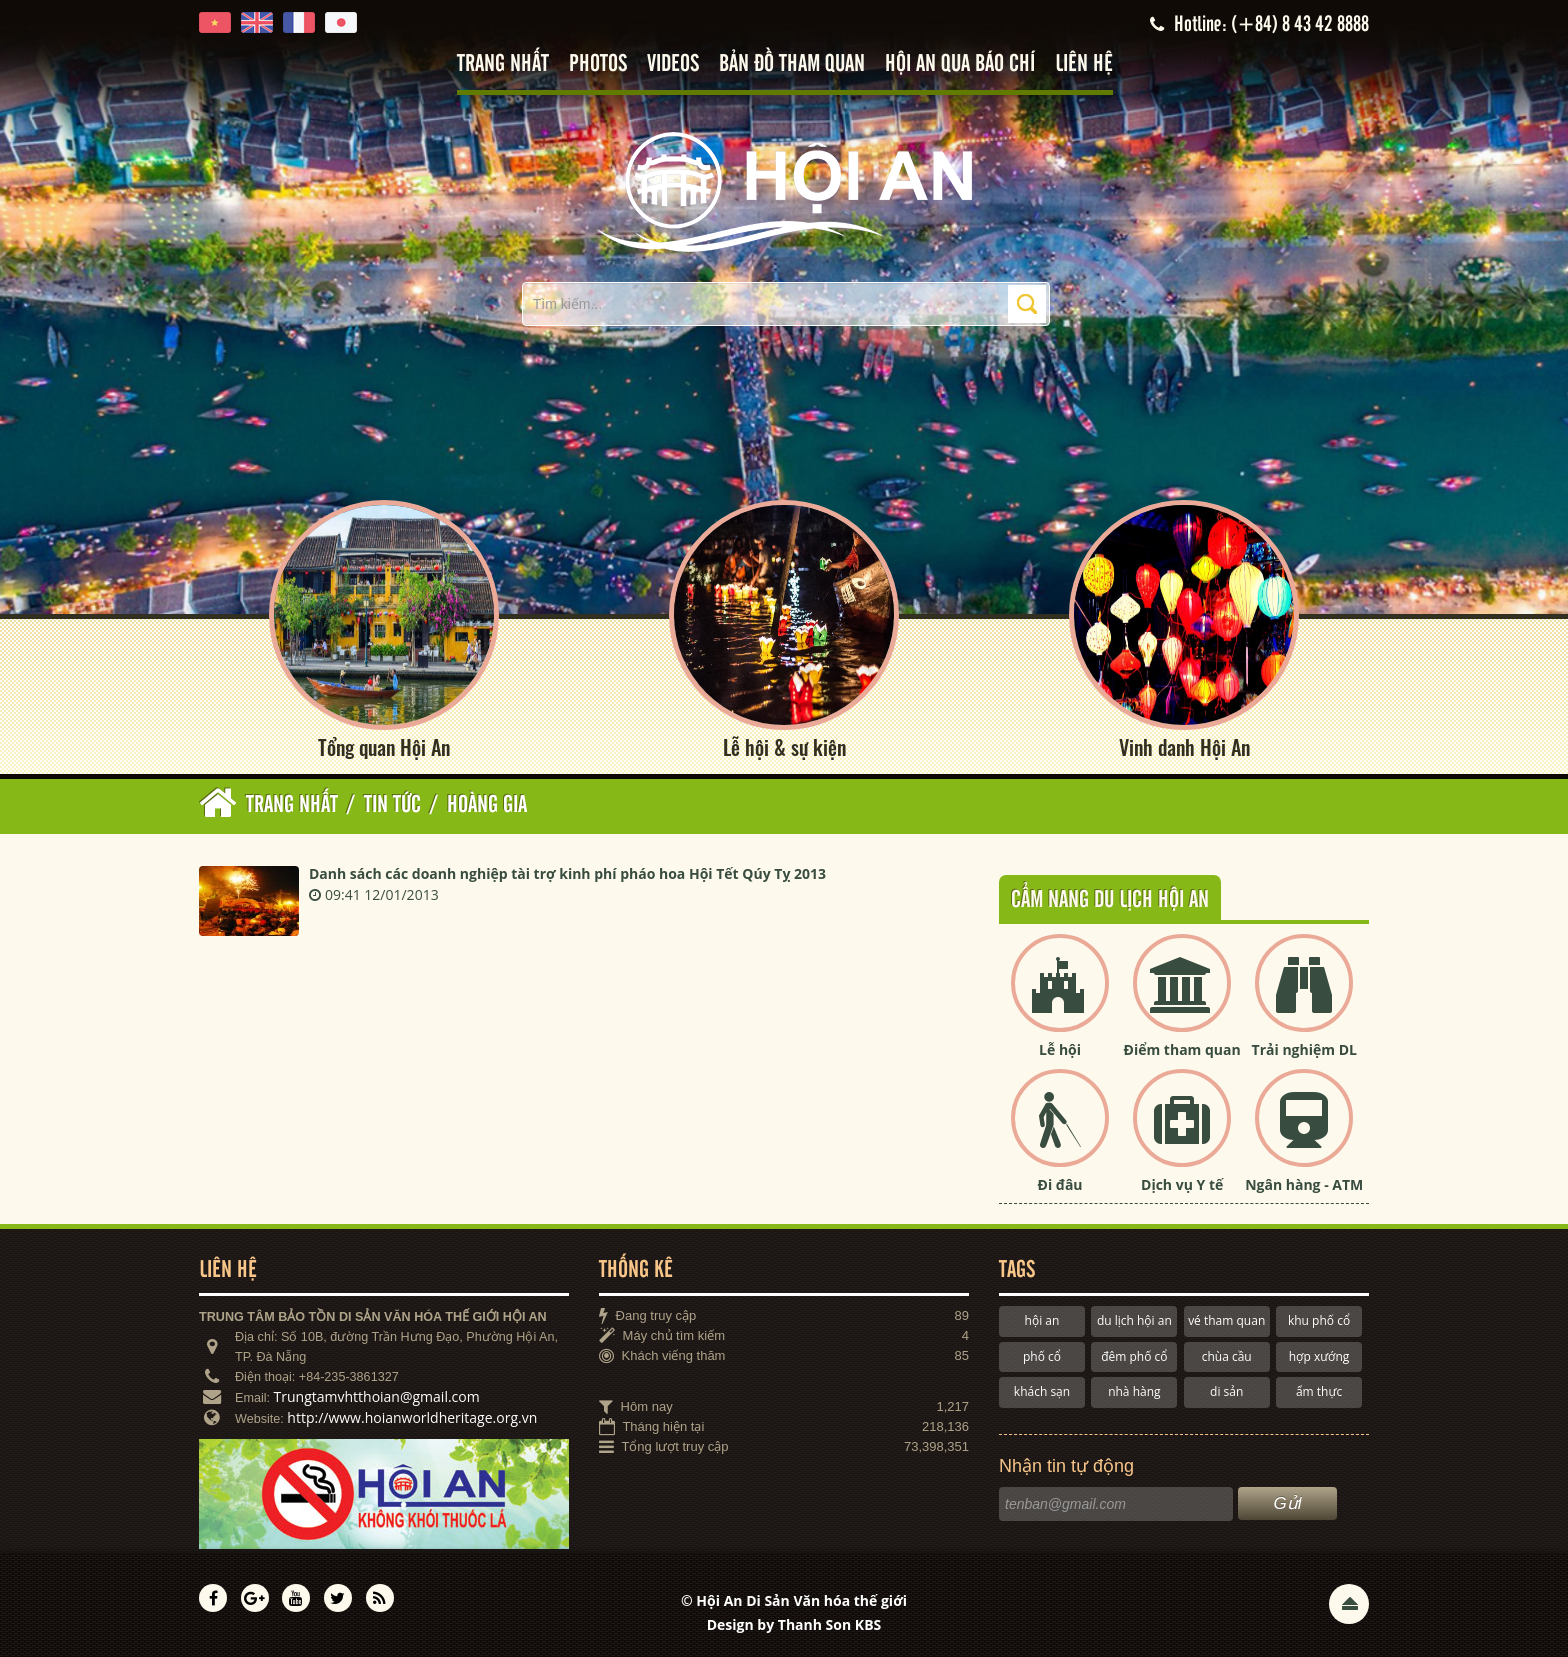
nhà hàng (1134, 1391)
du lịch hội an (1134, 1320)
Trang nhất (503, 64)
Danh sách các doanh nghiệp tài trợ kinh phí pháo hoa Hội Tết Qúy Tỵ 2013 (567, 873)
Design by (794, 1624)
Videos (673, 64)
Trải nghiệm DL (1304, 1049)
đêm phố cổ (1134, 1356)
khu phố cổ (1319, 1320)
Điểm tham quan (1182, 1049)
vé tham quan (1226, 1320)
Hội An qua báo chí (960, 64)
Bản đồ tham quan (792, 64)
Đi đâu (1060, 1184)
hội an (1042, 1320)
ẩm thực (1319, 1391)
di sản (1226, 1391)
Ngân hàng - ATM (1304, 1184)
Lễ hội (1060, 1049)
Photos (598, 64)
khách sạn (1042, 1391)
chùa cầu (1227, 1356)
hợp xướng (1319, 1356)
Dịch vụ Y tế (1182, 1184)
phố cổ (1042, 1356)
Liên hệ (1084, 64)
